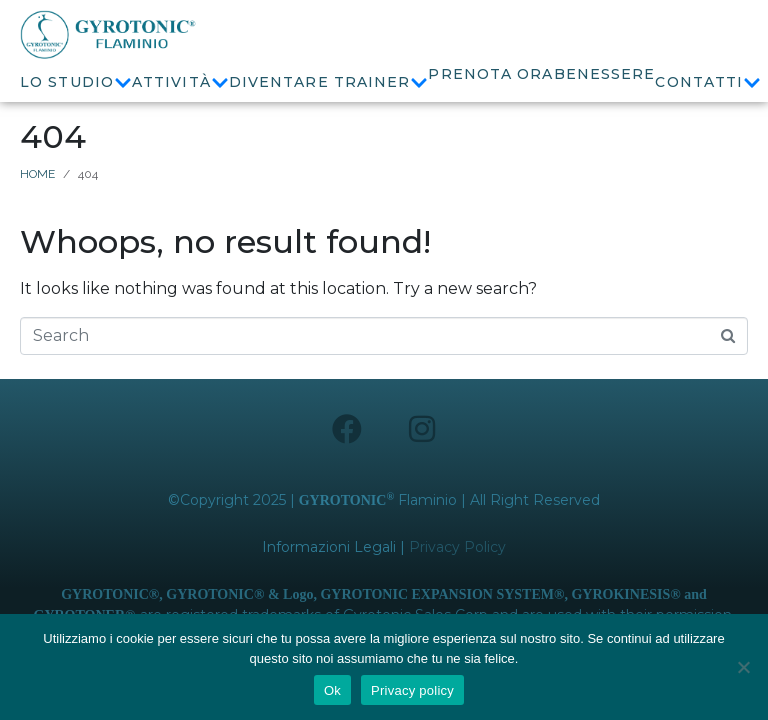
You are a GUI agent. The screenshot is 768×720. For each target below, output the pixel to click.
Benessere (605, 74)
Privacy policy (412, 690)
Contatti (708, 82)
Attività (180, 82)
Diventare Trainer (329, 82)
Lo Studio (76, 82)
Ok (332, 690)
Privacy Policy (457, 566)
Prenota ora (490, 74)
